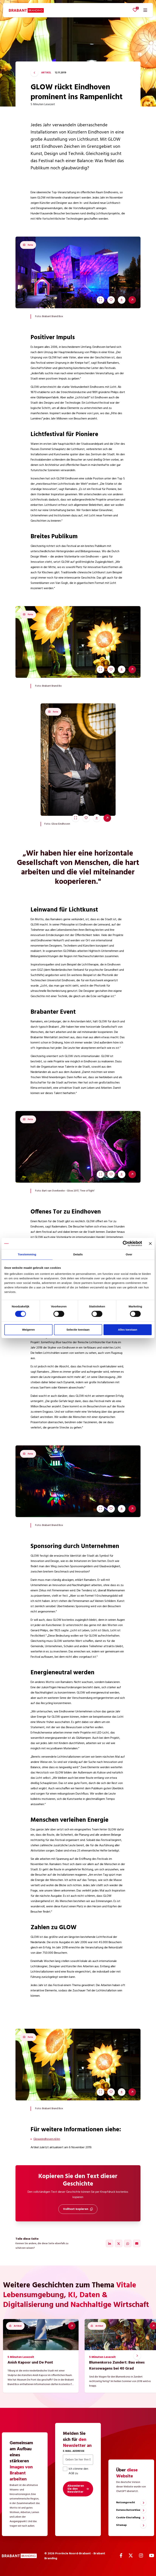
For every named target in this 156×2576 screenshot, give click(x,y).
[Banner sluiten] (150, 1243)
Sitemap (121, 2525)
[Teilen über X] (118, 2243)
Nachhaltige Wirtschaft (109, 2305)
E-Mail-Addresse (73, 2451)
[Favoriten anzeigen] (135, 10)
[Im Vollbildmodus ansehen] (100, 300)
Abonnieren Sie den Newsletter (75, 2488)
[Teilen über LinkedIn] (109, 2243)
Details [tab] (78, 1254)
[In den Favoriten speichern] (111, 300)
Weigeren (28, 1329)
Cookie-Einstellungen (129, 2517)
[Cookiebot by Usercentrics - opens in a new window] (125, 1243)
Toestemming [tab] (27, 1254)
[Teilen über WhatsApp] (127, 2243)
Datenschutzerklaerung (131, 2510)
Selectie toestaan (78, 1329)
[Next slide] (137, 2356)
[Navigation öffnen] (145, 10)
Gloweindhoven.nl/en (46, 2139)
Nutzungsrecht (125, 2502)
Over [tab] (129, 1254)
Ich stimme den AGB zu (75, 2471)
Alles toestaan (127, 1329)
